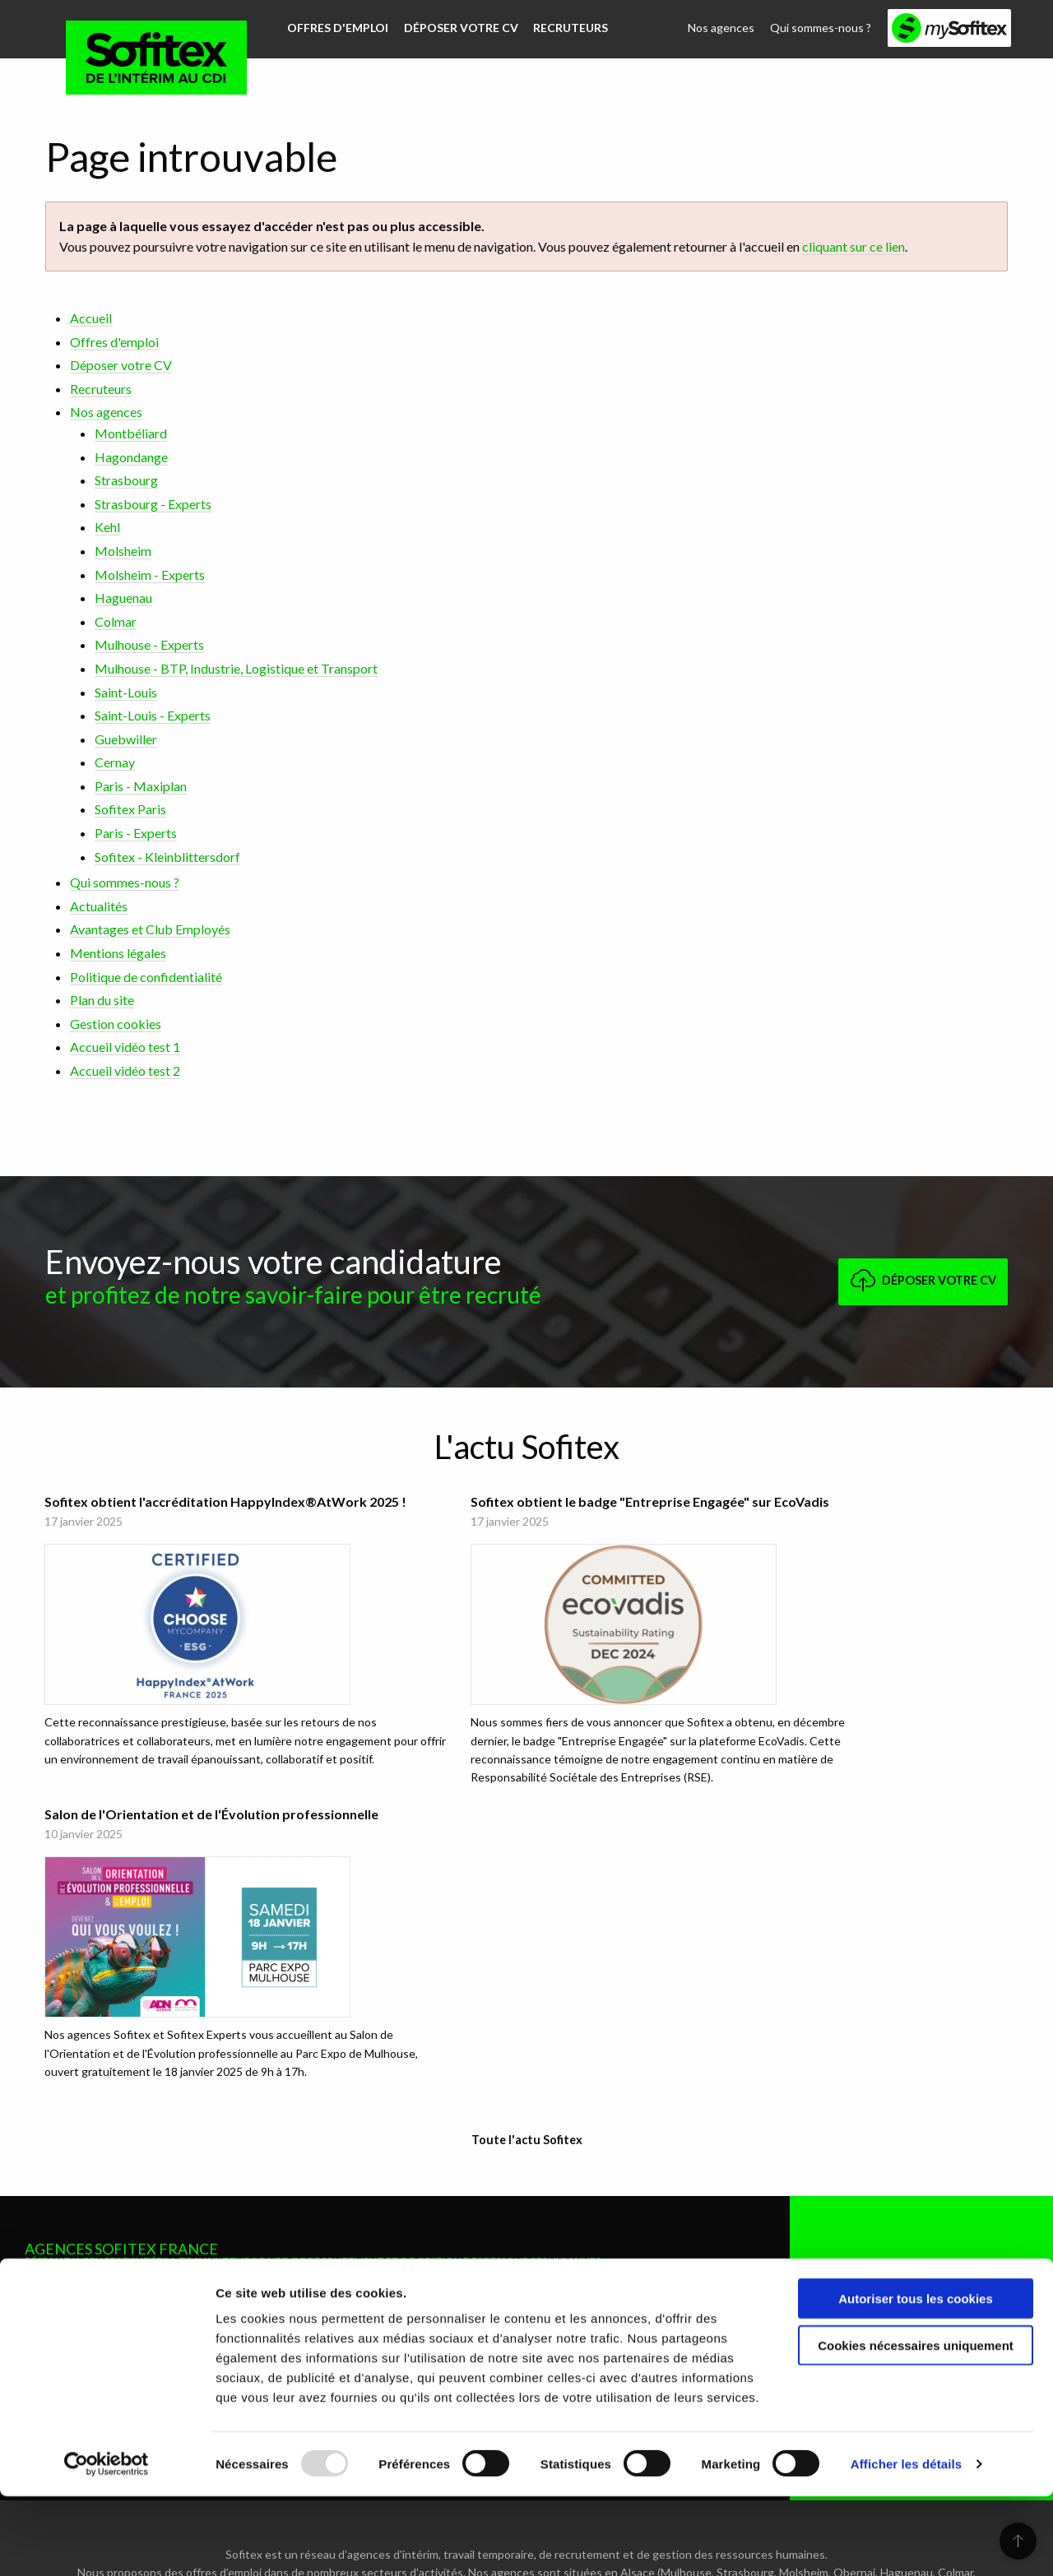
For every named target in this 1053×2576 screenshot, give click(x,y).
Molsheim (123, 549)
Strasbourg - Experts (153, 502)
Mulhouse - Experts (149, 643)
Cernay (115, 760)
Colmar (116, 620)
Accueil (91, 316)
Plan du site (102, 998)
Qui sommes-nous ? (821, 27)
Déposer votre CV (458, 27)
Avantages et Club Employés (150, 928)
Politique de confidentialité (146, 975)
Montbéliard (131, 431)
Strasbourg (126, 478)
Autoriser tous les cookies (915, 2378)
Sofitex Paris (130, 808)
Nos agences (724, 27)
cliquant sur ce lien (853, 245)
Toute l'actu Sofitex (526, 1879)
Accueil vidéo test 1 (125, 1046)
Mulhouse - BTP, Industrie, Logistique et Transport (236, 666)
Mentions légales (118, 951)
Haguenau (123, 596)
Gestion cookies (115, 1022)
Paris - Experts (136, 831)
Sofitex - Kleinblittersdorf (167, 855)
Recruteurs (565, 27)
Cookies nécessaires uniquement (916, 2425)
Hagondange (131, 455)
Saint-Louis (126, 690)
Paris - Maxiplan (141, 784)
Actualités (99, 904)
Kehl (107, 526)
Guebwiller (126, 737)
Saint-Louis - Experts (153, 713)
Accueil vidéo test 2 (125, 1069)
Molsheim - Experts (150, 573)
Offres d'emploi (336, 27)
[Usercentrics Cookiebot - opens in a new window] (107, 2544)
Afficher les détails (906, 2544)
